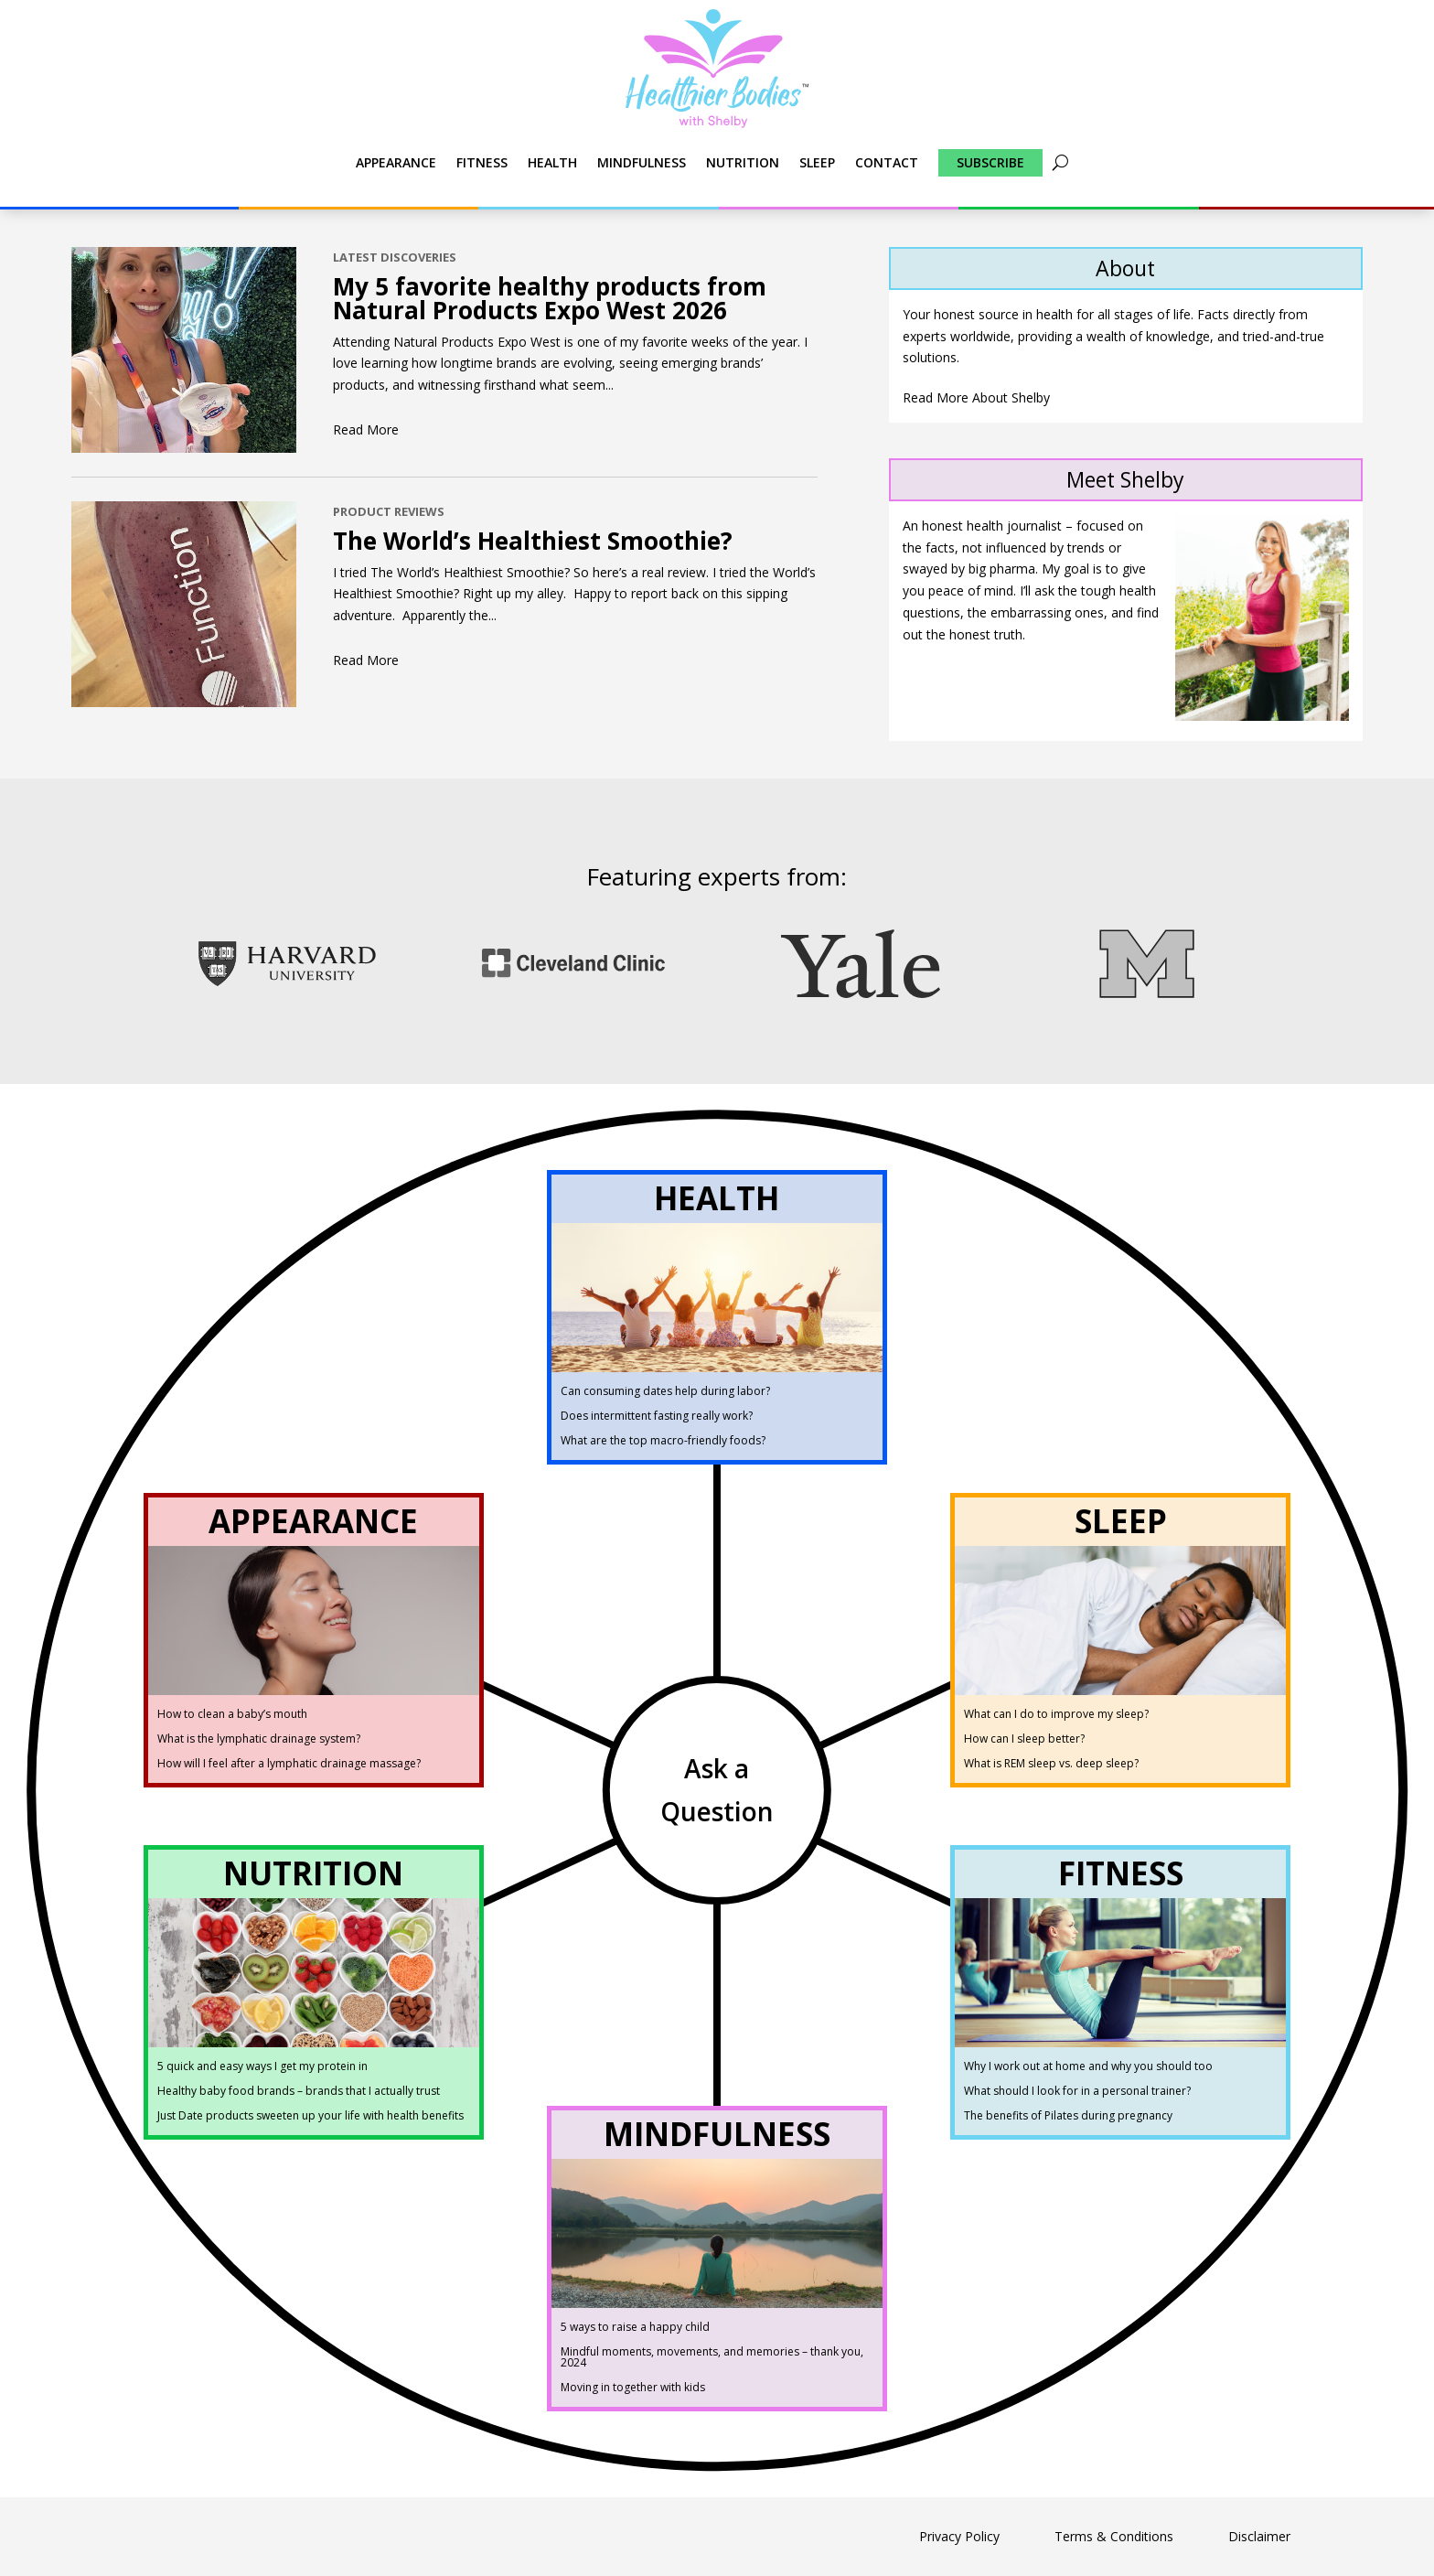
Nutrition (742, 162)
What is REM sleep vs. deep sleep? (1051, 1763)
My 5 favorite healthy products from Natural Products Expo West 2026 (549, 298)
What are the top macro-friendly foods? (663, 1440)
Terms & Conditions (1113, 2536)
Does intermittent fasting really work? (657, 1415)
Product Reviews (388, 511)
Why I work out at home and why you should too (1088, 2066)
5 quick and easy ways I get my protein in (262, 2066)
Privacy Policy (959, 2536)
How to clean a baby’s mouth (232, 1714)
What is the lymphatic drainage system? (258, 1738)
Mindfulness (641, 162)
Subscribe (990, 162)
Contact (886, 162)
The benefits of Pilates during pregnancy (1068, 2115)
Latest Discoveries (394, 257)
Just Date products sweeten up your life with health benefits (310, 2115)
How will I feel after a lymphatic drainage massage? (289, 1763)
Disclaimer (1259, 2536)
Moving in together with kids (633, 2387)
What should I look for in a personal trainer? (1077, 2090)
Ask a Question (717, 1790)
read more (366, 429)
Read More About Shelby (976, 397)
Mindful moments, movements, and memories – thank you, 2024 (712, 2357)
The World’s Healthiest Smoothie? (533, 540)
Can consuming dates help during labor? (665, 1391)
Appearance (396, 162)
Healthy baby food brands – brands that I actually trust (298, 2090)
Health (552, 162)
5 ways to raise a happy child (635, 2326)
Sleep (817, 162)
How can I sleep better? (1024, 1738)
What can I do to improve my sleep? (1056, 1714)
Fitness (482, 162)
